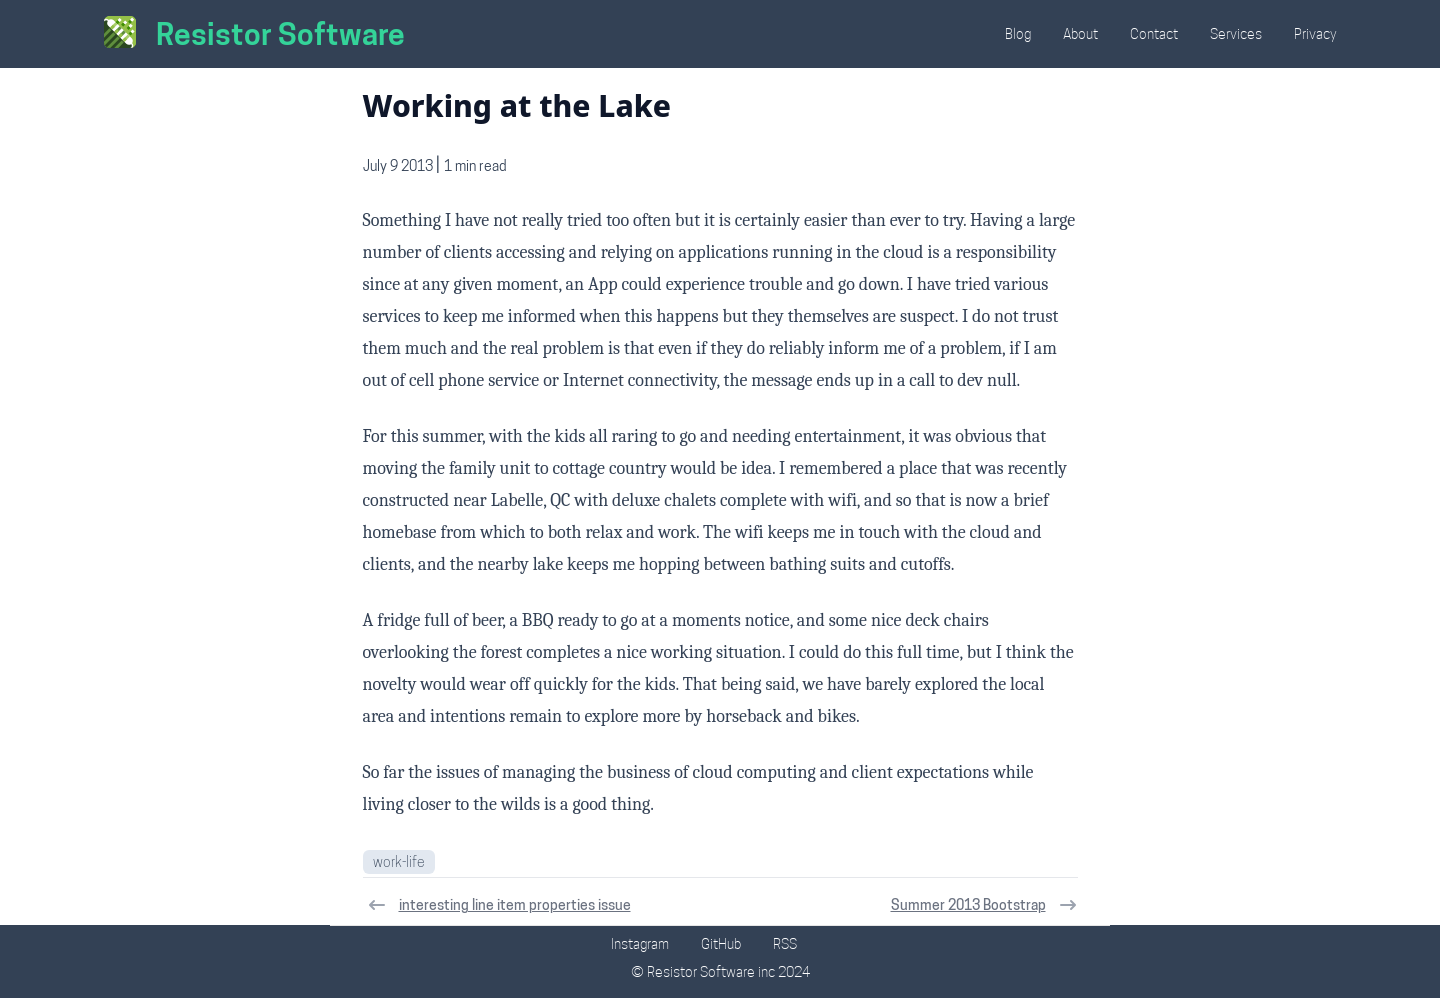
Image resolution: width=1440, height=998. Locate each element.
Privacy (1315, 34)
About (1080, 34)
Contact (1154, 34)
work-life (399, 862)
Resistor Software (280, 34)
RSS (785, 944)
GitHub (721, 944)
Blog (1018, 34)
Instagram (640, 944)
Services (1236, 34)
